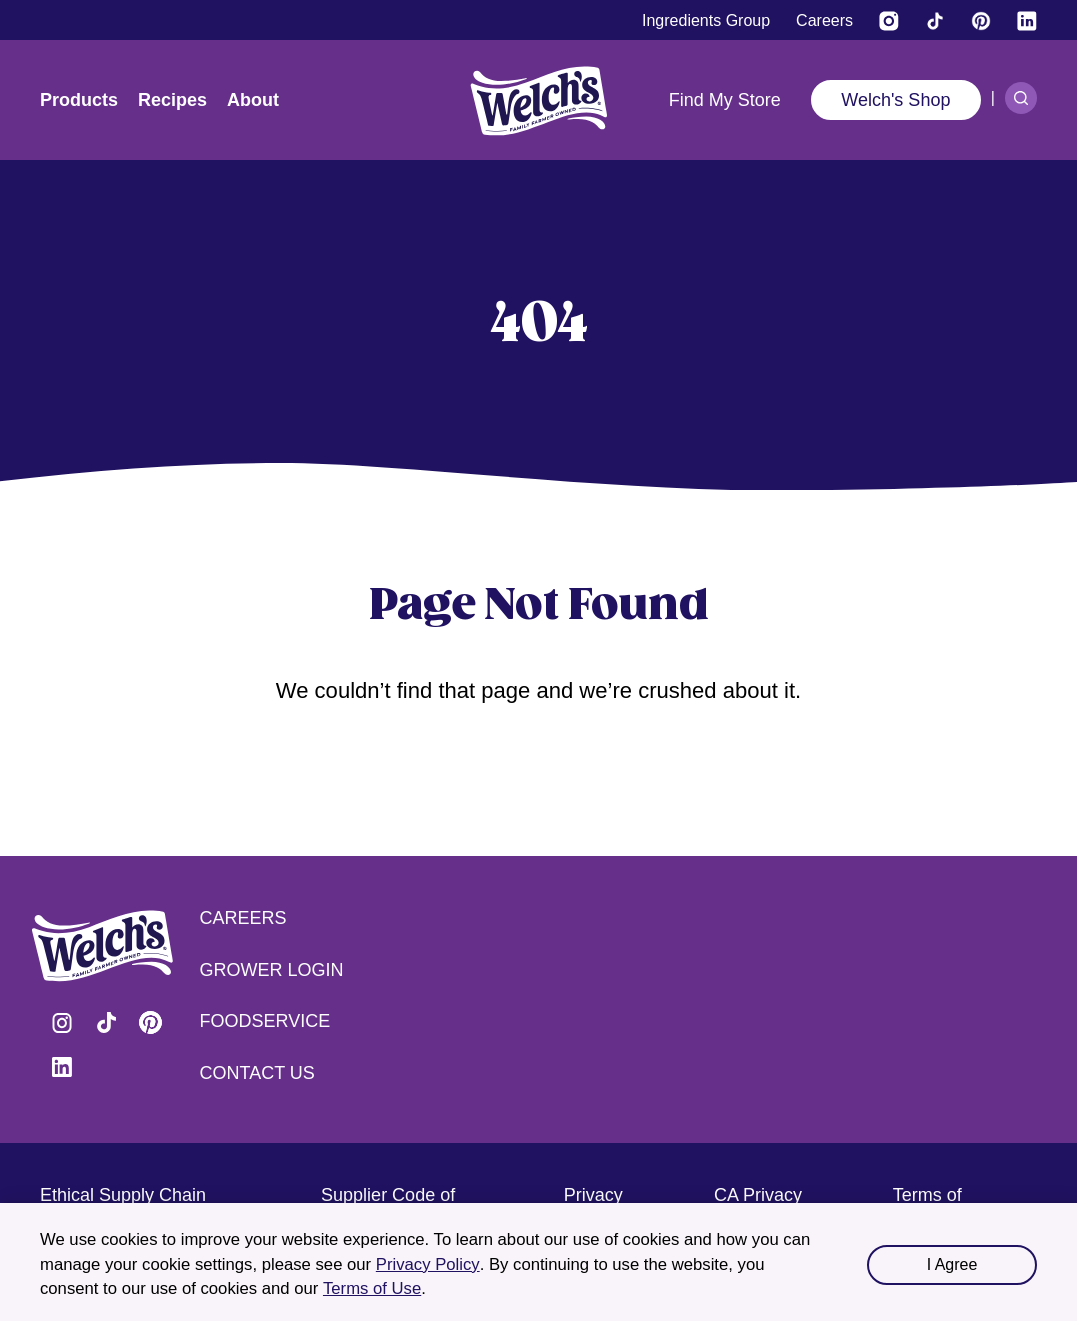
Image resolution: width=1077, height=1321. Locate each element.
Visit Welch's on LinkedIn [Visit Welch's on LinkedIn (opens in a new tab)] (62, 1067)
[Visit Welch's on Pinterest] (981, 21)
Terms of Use (372, 1288)
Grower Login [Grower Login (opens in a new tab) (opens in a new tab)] (272, 970)
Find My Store (725, 100)
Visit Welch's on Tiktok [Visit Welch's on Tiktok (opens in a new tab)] (106, 1023)
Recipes (172, 100)
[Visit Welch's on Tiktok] (935, 21)
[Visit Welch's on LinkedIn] (1027, 21)
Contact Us (257, 1073)
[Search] (1021, 98)
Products (79, 100)
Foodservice (265, 1021)
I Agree (952, 1264)
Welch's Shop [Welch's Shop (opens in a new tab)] (895, 100)
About (253, 100)
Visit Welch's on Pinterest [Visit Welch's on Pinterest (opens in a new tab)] (150, 1023)
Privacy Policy (428, 1264)
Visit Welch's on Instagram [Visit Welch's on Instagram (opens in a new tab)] (62, 1023)
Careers (243, 918)
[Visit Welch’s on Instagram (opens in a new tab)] (889, 21)
